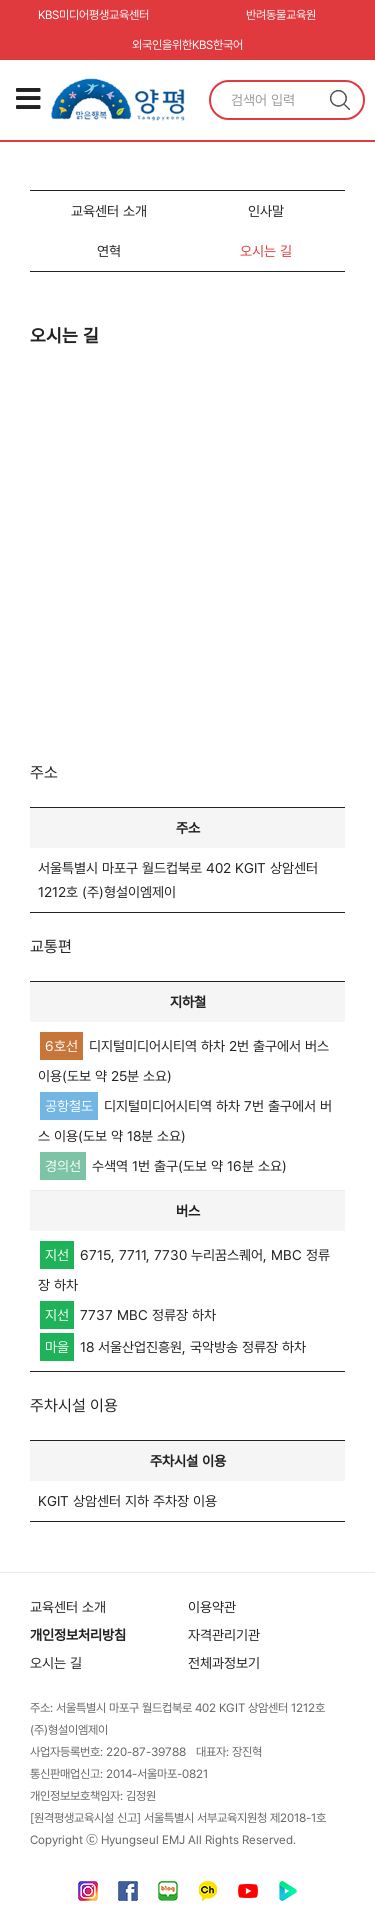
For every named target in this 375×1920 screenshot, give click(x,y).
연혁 (109, 251)
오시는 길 (266, 251)
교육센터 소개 (109, 211)
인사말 (266, 211)
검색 (340, 100)
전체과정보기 (224, 1663)
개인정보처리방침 (78, 1635)
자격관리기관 (224, 1635)
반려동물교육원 (281, 15)
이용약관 (212, 1607)
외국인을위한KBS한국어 (187, 45)
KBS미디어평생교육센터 (93, 15)
